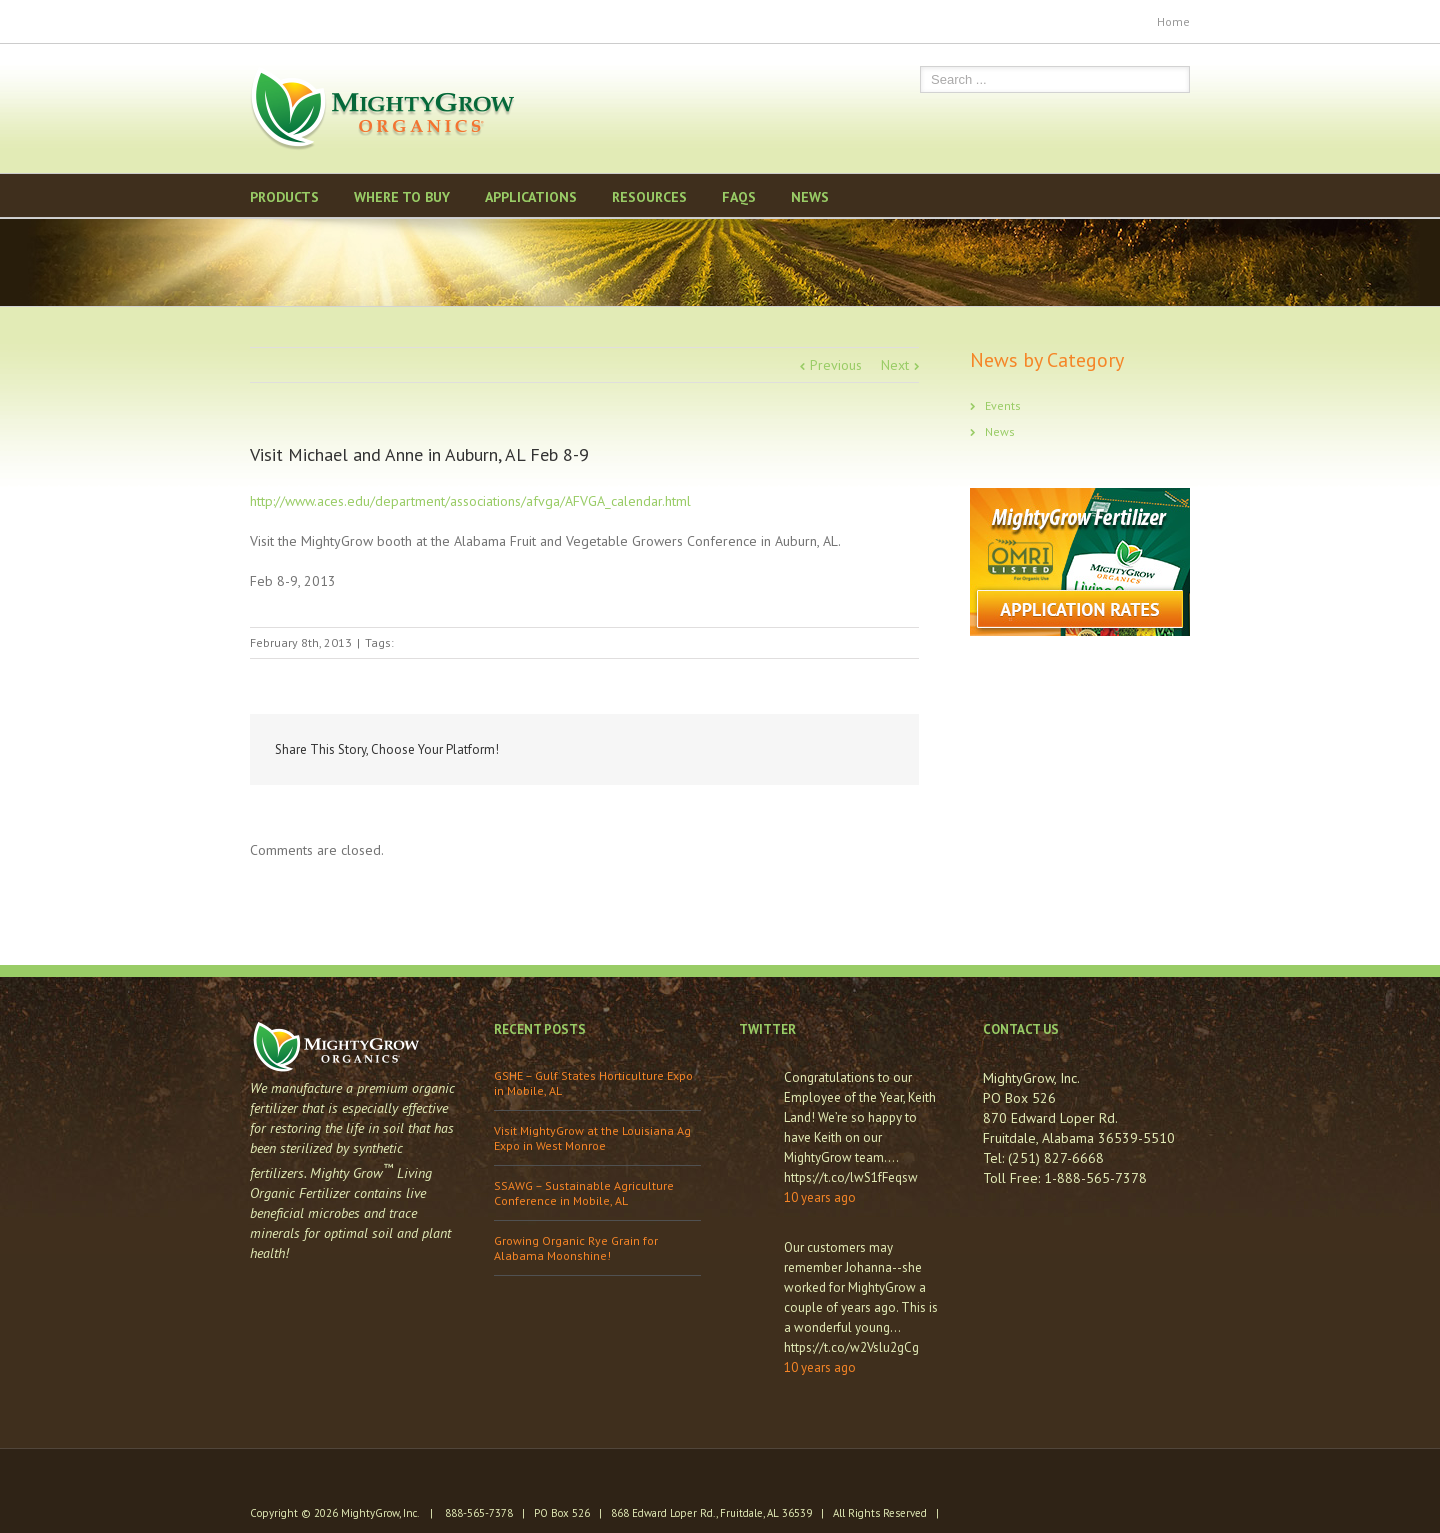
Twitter (285, 19)
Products (284, 197)
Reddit (830, 749)
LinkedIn (785, 748)
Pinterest (363, 21)
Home (1173, 21)
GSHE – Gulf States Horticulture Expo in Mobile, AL (593, 1083)
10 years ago (820, 1197)
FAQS (739, 197)
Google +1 (879, 751)
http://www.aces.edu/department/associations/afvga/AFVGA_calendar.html (470, 501)
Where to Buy (402, 197)
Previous (836, 365)
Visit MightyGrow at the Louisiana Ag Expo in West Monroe (592, 1138)
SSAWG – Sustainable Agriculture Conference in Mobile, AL (584, 1193)
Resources (649, 197)
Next (895, 365)
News (810, 197)
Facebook (254, 19)
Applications (531, 197)
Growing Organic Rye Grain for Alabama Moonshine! (576, 1248)
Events (1003, 405)
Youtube (323, 23)
